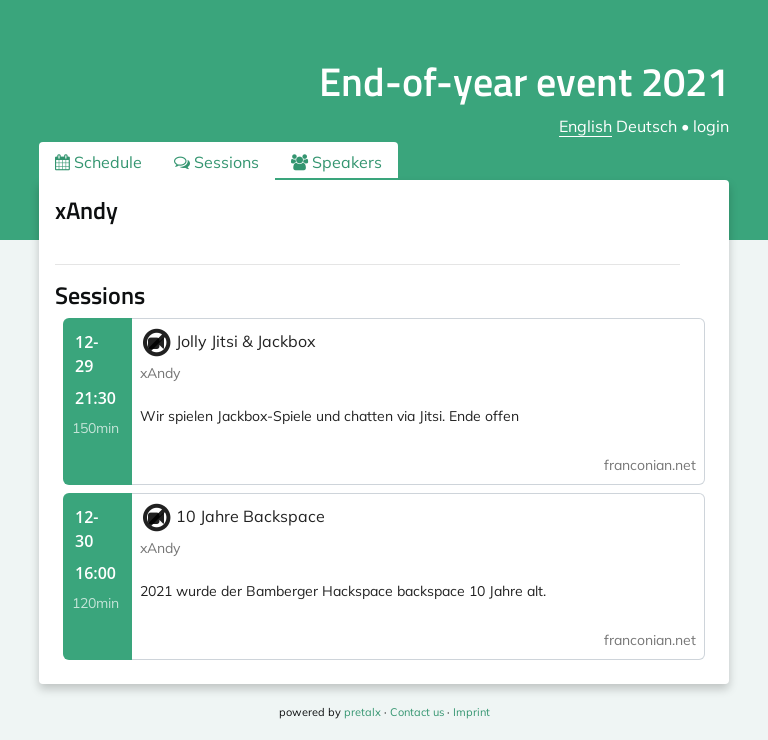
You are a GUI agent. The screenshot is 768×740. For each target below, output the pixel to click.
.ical (678, 214)
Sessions (216, 162)
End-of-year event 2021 (524, 81)
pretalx (362, 712)
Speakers (336, 162)
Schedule (98, 162)
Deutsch (646, 126)
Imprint (471, 712)
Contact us (417, 712)
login (711, 126)
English (585, 126)
